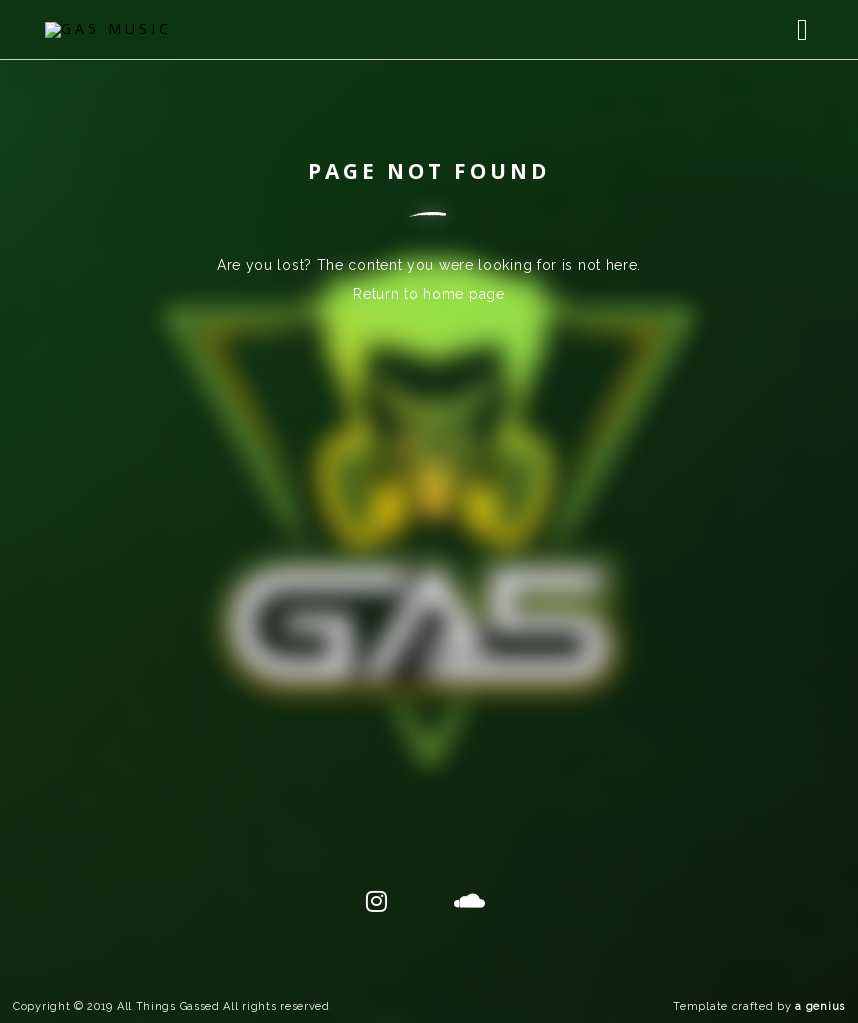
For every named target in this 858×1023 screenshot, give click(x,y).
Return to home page (428, 294)
